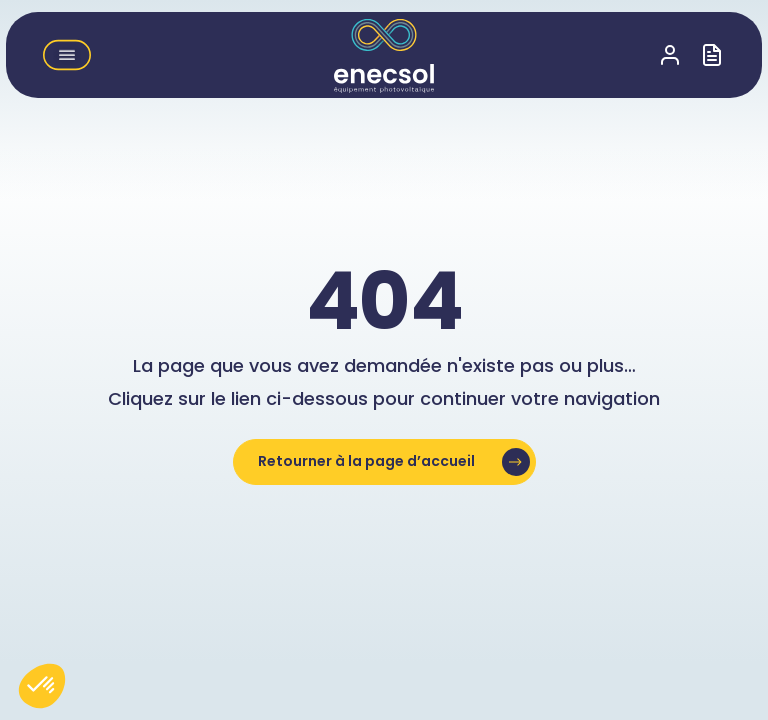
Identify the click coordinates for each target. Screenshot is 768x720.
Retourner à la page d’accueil (366, 461)
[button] (67, 55)
